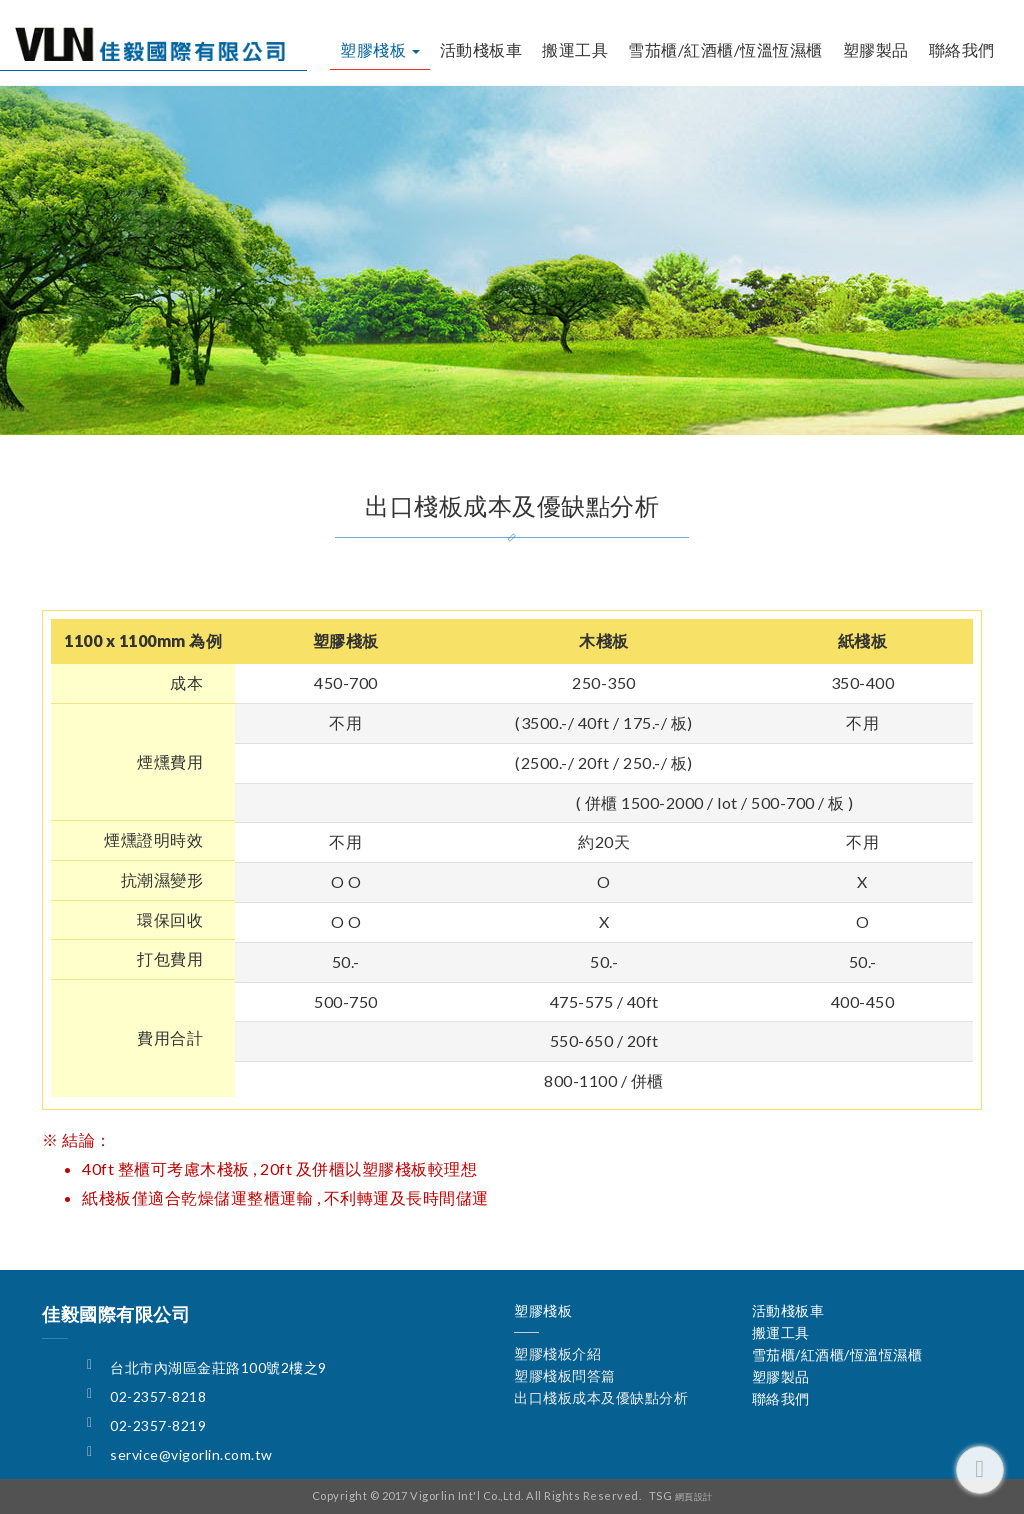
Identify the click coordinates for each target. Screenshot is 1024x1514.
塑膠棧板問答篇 (463, 409)
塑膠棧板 (380, 49)
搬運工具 (575, 49)
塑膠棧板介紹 (287, 409)
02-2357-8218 (158, 1396)
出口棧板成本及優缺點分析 (687, 409)
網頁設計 (694, 1496)
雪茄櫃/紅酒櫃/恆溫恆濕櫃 (725, 49)
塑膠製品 (876, 49)
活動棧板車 (481, 49)
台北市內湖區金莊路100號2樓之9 (218, 1367)
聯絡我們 (962, 49)
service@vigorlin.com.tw (191, 1454)
